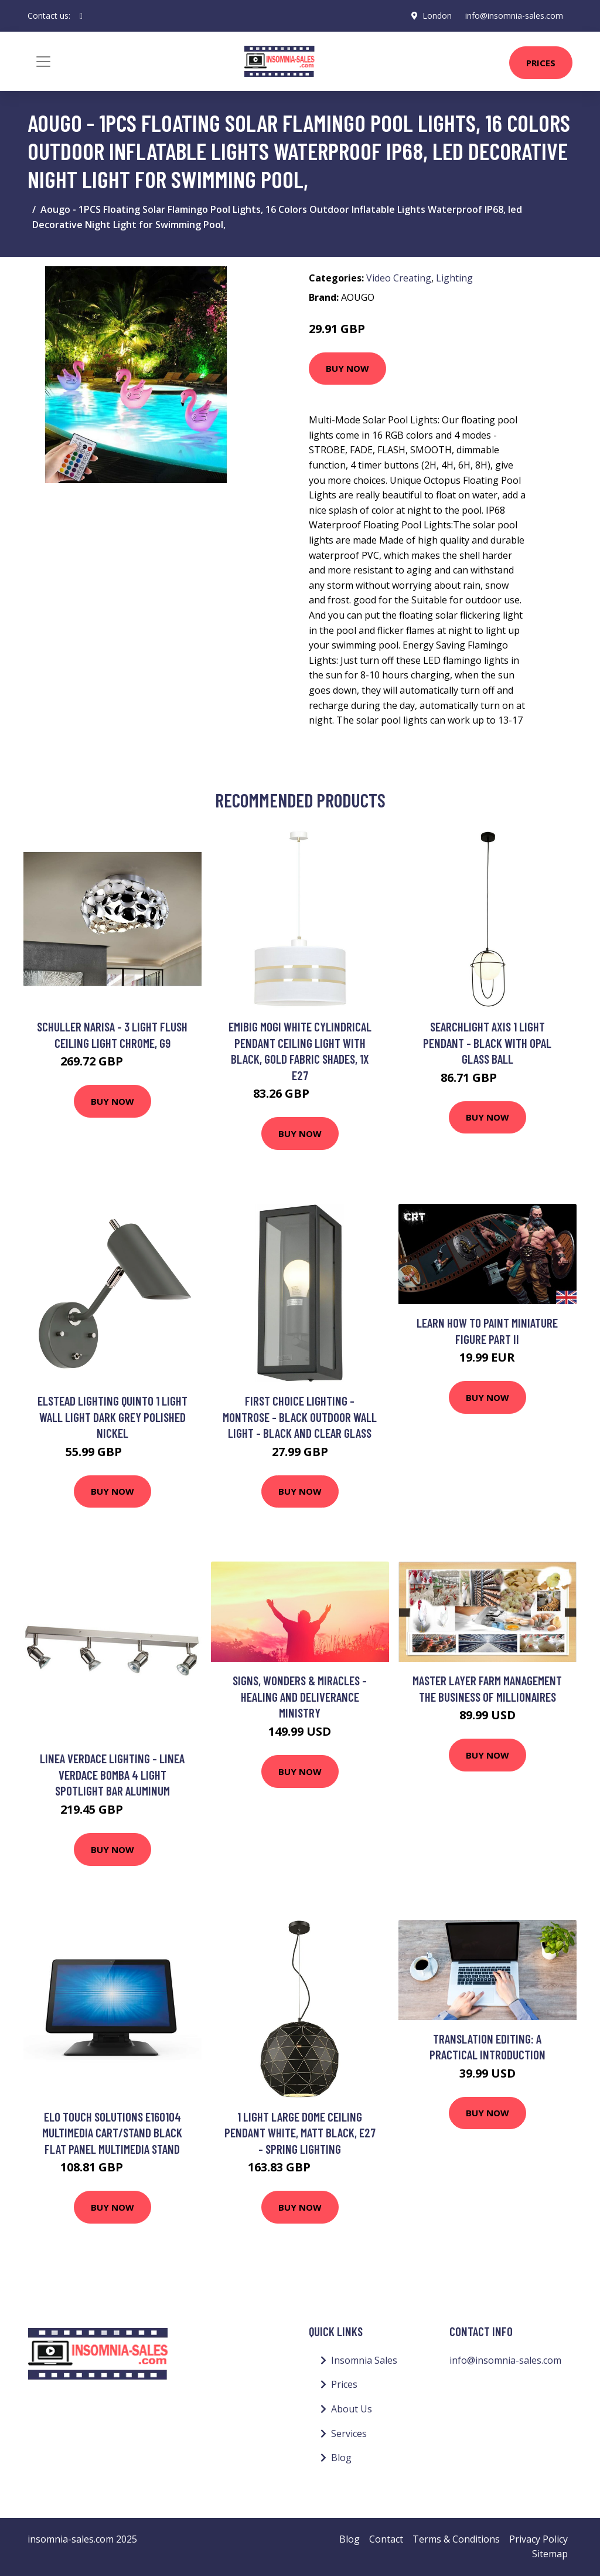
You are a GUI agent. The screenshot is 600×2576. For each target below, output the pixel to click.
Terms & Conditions (456, 2539)
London (436, 15)
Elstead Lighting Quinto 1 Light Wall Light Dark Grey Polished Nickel (113, 1416)
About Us (351, 2408)
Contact (386, 2539)
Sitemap (550, 2553)
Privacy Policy (538, 2539)
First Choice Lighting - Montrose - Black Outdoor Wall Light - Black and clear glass (300, 1416)
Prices (540, 63)
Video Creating (398, 277)
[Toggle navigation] (43, 61)
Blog (341, 2457)
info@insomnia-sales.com (514, 15)
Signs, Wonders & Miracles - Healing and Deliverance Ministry (300, 1696)
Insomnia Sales (364, 2360)
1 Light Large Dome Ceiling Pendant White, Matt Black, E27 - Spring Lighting (300, 2132)
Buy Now (347, 368)
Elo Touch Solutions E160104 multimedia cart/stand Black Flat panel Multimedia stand (112, 2132)
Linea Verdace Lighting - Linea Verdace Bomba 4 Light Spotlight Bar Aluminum (112, 1774)
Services (349, 2433)
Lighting (454, 277)
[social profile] (81, 16)
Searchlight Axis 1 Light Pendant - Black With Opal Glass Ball (487, 1042)
